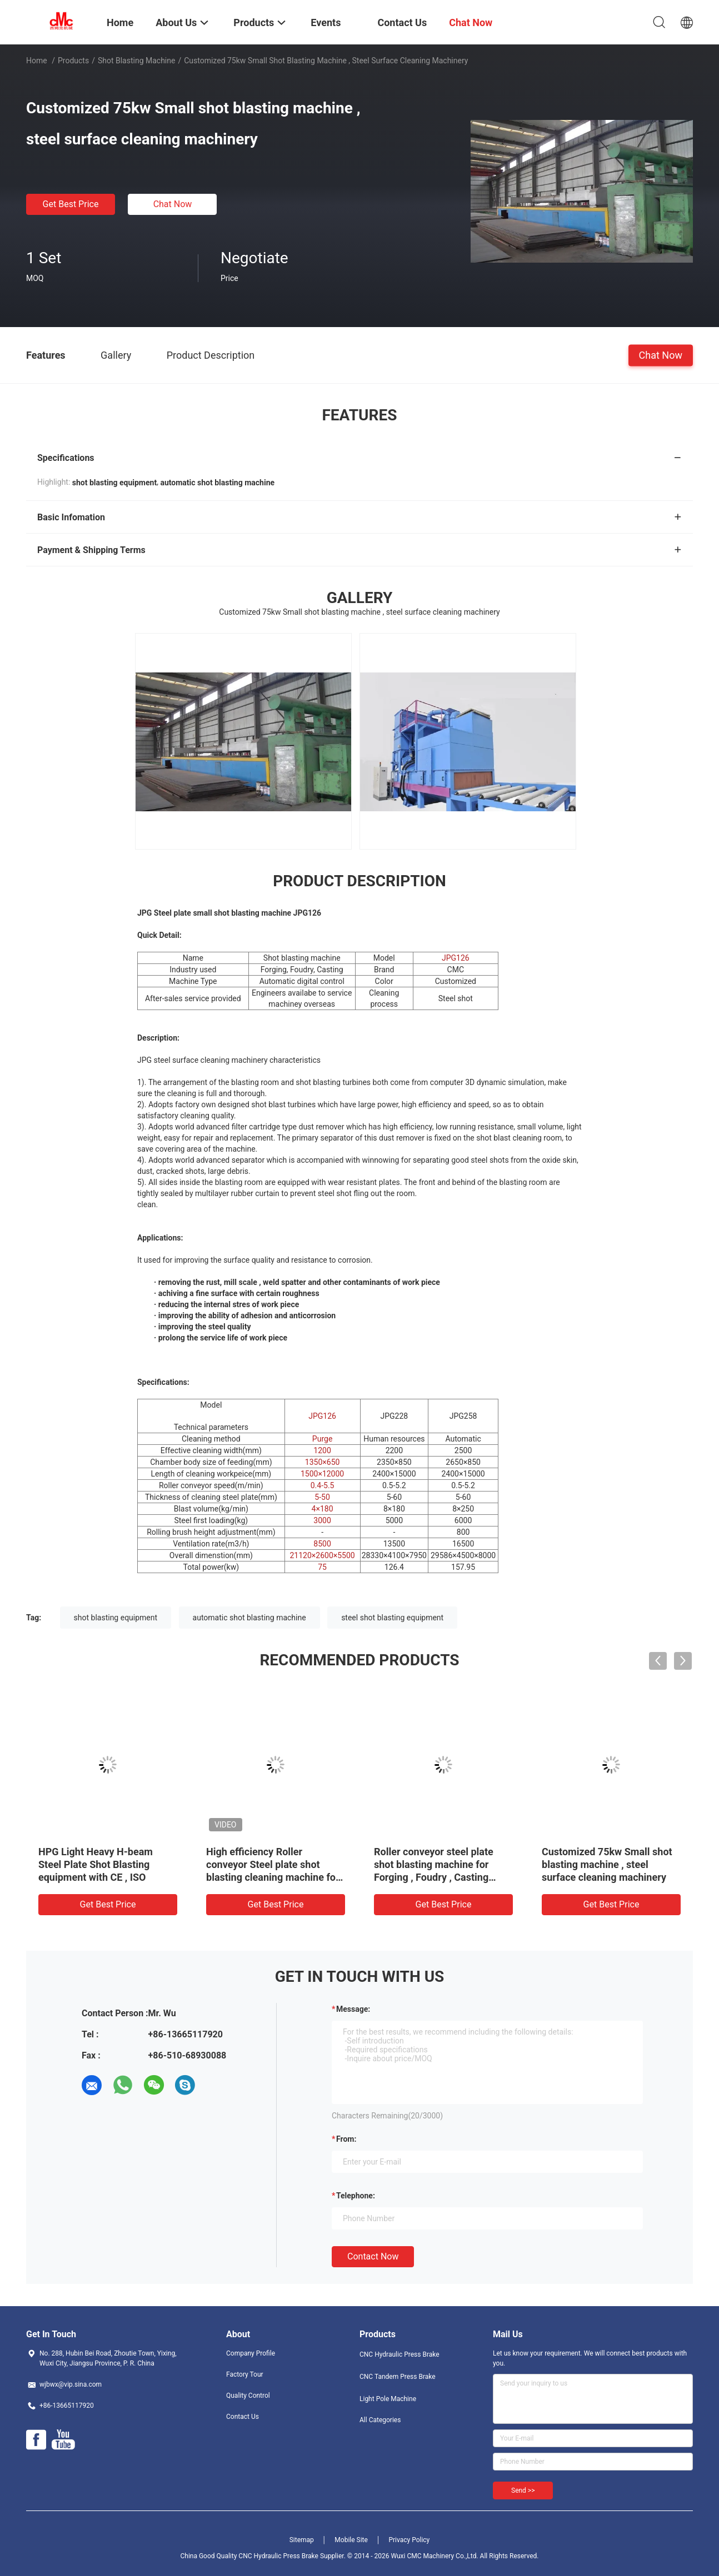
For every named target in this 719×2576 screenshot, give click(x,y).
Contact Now (372, 2256)
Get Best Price (71, 204)
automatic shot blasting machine (249, 1617)
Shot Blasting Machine (137, 60)
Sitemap (301, 2540)
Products (73, 60)
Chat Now (172, 204)
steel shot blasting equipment (392, 1617)
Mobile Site (351, 2540)
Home (36, 60)
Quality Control (248, 2395)
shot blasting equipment (116, 1617)
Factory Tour (244, 2374)
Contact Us (242, 2417)
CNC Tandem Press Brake (398, 2377)
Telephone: (355, 2195)
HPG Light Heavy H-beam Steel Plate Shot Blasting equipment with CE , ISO (95, 1864)
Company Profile (250, 2353)
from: (346, 2139)
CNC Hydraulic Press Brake (400, 2354)
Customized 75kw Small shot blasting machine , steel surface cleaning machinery (607, 1864)
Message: (353, 2009)
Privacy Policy (409, 2540)
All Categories (380, 2420)
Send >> (523, 2490)
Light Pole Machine (388, 2399)
